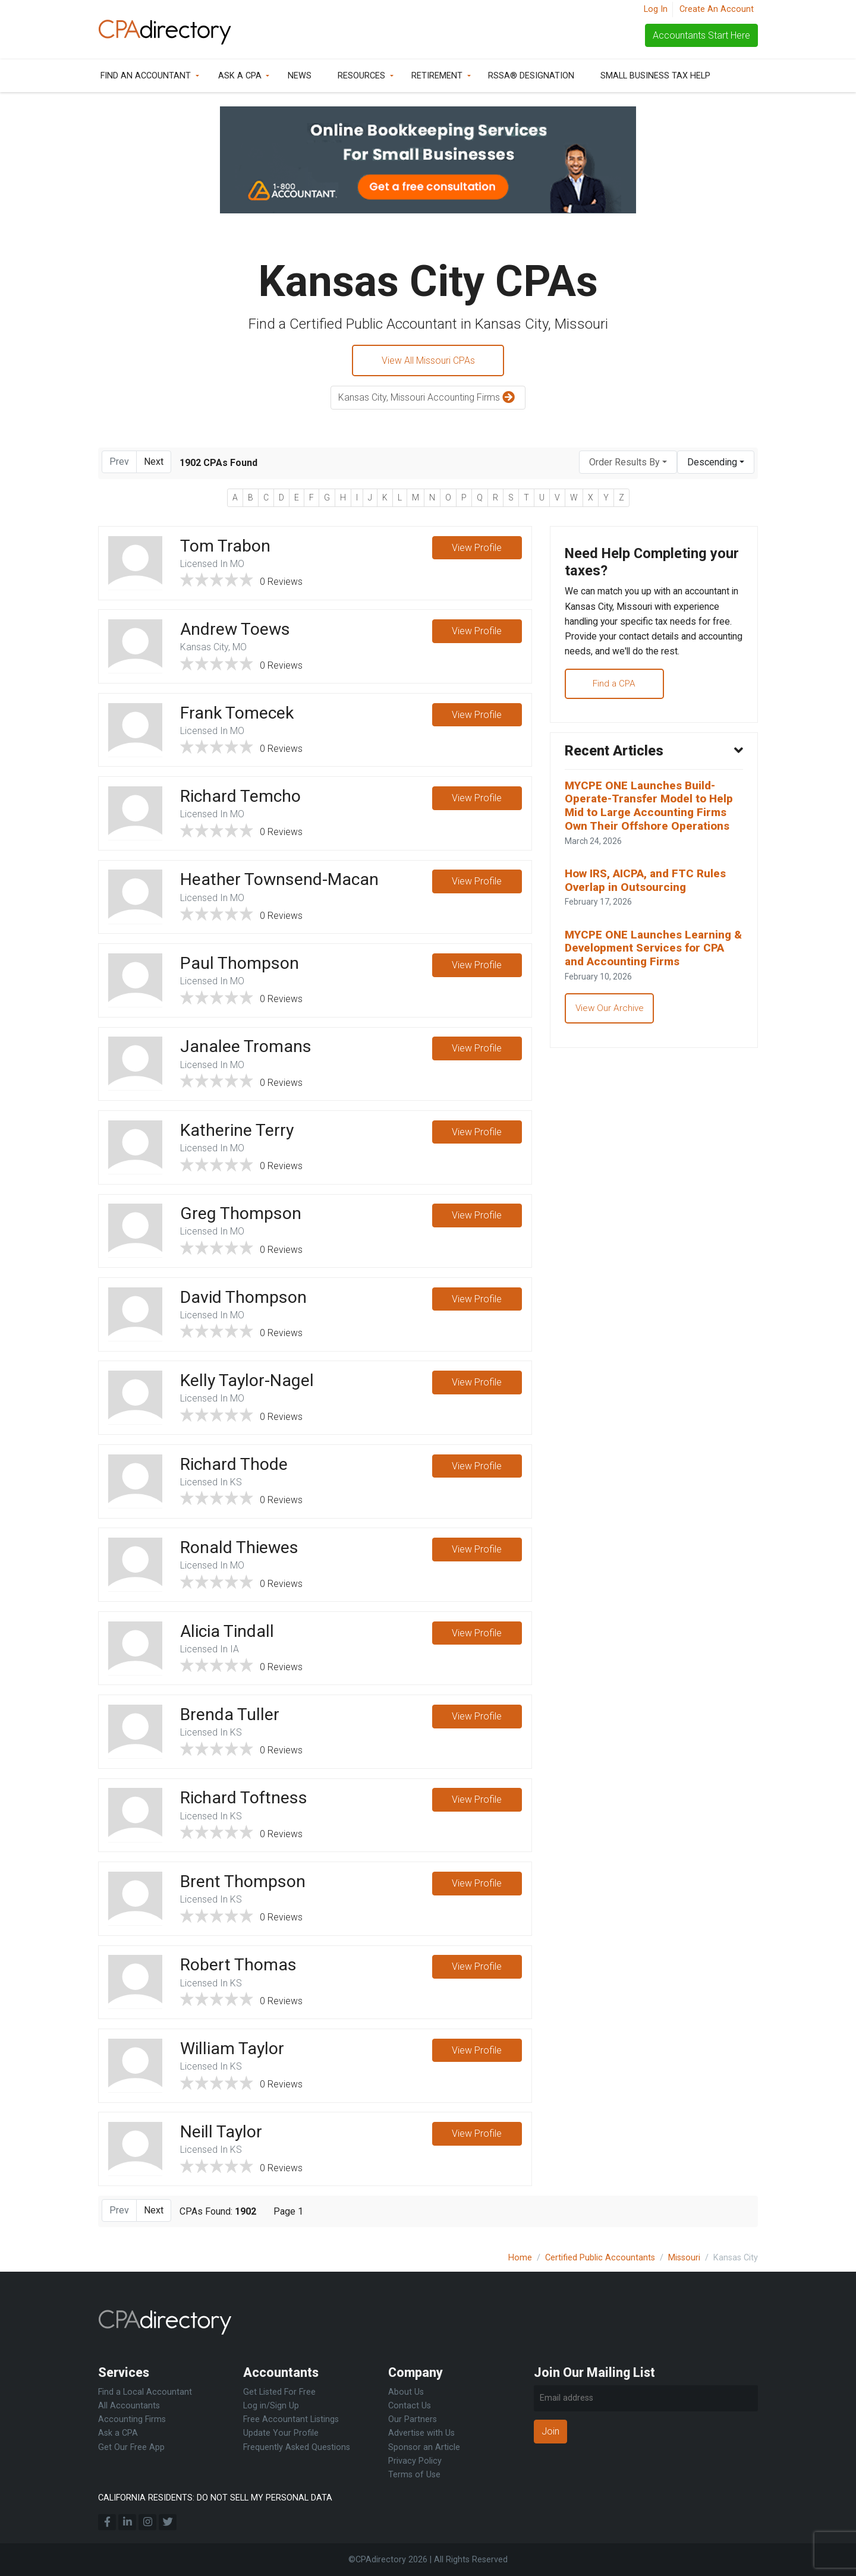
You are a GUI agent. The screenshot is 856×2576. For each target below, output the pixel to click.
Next (153, 462)
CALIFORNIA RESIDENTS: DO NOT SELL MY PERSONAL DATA (215, 2498)
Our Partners (412, 2420)
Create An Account (716, 9)
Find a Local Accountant (145, 2392)
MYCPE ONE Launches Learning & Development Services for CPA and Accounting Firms (652, 954)
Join (550, 2431)
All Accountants (129, 2406)
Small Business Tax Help (655, 76)
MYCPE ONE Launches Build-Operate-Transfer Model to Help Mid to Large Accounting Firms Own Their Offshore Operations (651, 810)
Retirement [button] (436, 76)
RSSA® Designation (531, 76)
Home (520, 2258)
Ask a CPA (240, 76)
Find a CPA (616, 686)
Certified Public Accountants (600, 2258)
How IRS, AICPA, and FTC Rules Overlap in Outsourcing (647, 885)
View (477, 548)
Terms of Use (414, 2475)
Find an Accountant (145, 76)
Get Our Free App (131, 2447)
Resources (361, 76)
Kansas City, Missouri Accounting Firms (428, 398)
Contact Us (409, 2406)
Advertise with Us (421, 2434)
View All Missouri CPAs (428, 360)
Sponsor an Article (424, 2447)
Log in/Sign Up (271, 2406)
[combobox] (628, 462)
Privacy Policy (415, 2461)
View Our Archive (610, 1015)
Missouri (684, 2258)
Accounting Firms (132, 2420)
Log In (656, 9)
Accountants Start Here (701, 35)
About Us (406, 2392)
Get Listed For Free (279, 2392)
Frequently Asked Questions (296, 2447)
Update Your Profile (281, 2434)
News (299, 76)
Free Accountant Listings (291, 2420)
